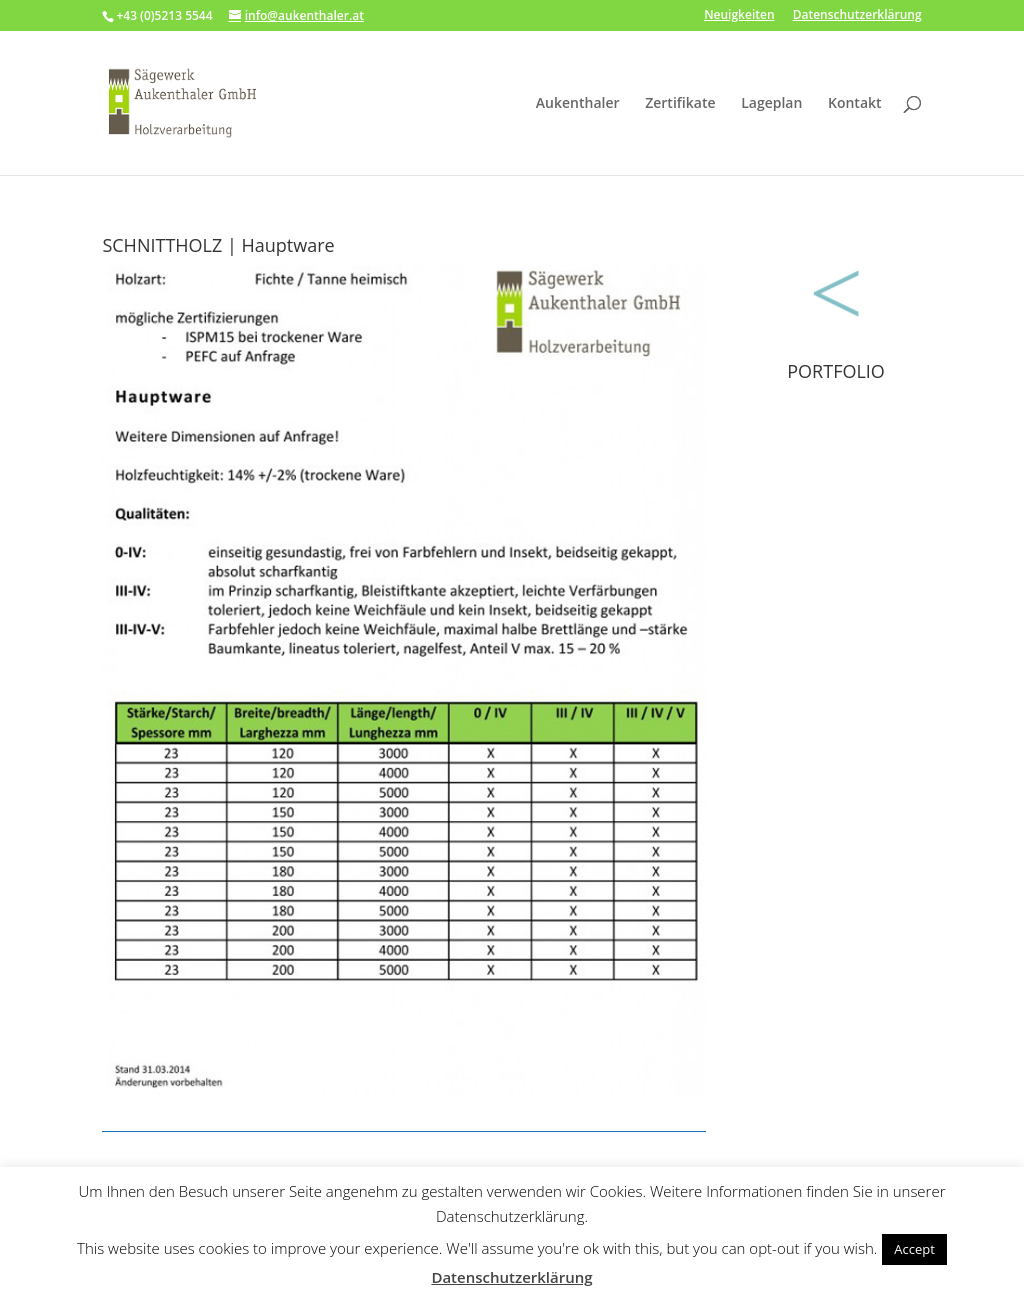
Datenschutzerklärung (857, 16)
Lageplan (771, 104)
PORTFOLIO (836, 371)
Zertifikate (680, 104)
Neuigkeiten (739, 16)
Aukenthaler (578, 104)
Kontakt (855, 104)
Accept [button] (914, 1249)
